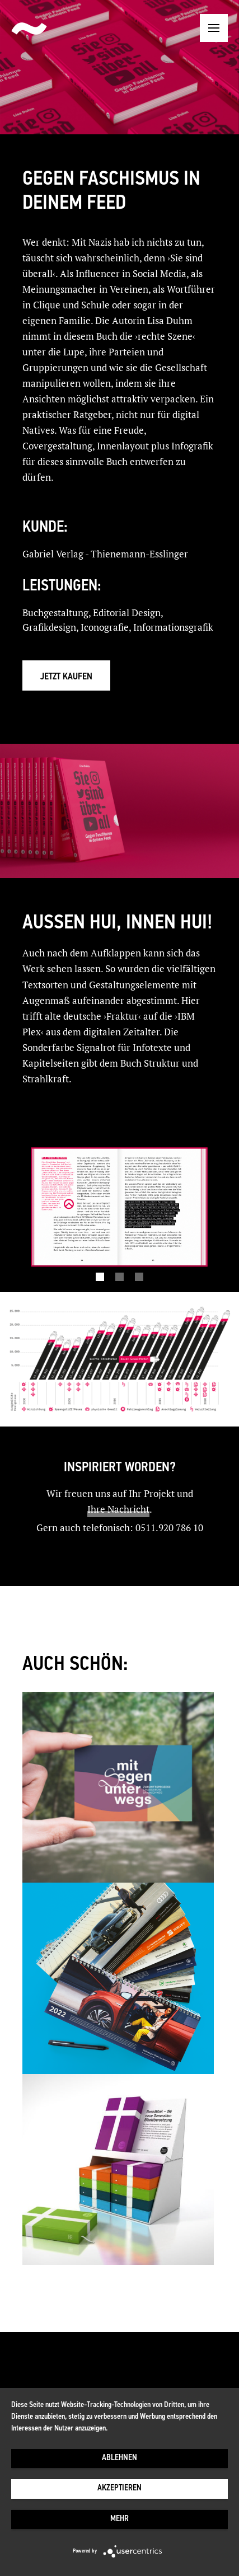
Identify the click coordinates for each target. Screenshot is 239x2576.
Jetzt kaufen (66, 677)
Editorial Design (127, 612)
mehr (119, 2519)
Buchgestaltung (55, 612)
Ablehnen (119, 2458)
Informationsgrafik (173, 627)
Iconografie (105, 627)
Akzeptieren (119, 2488)
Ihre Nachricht (118, 1509)
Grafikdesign (49, 627)
